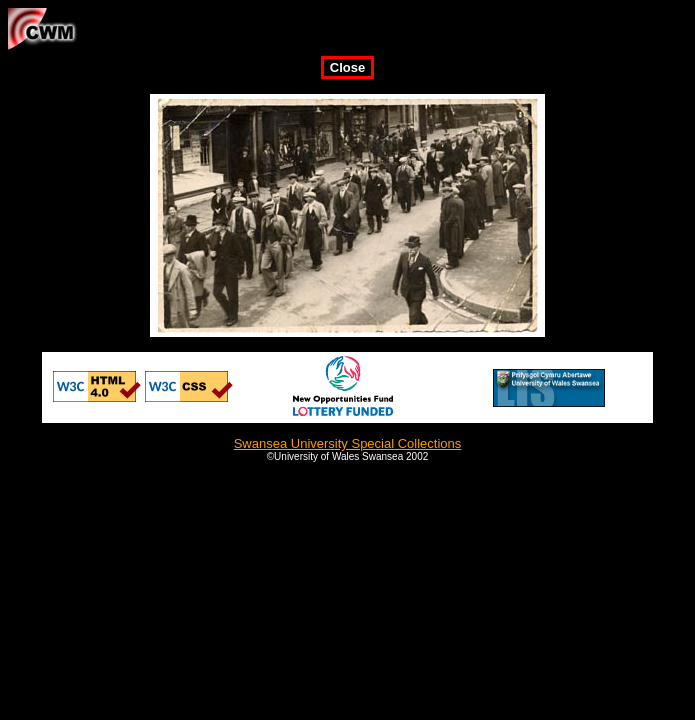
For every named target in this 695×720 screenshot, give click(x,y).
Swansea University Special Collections (348, 443)
